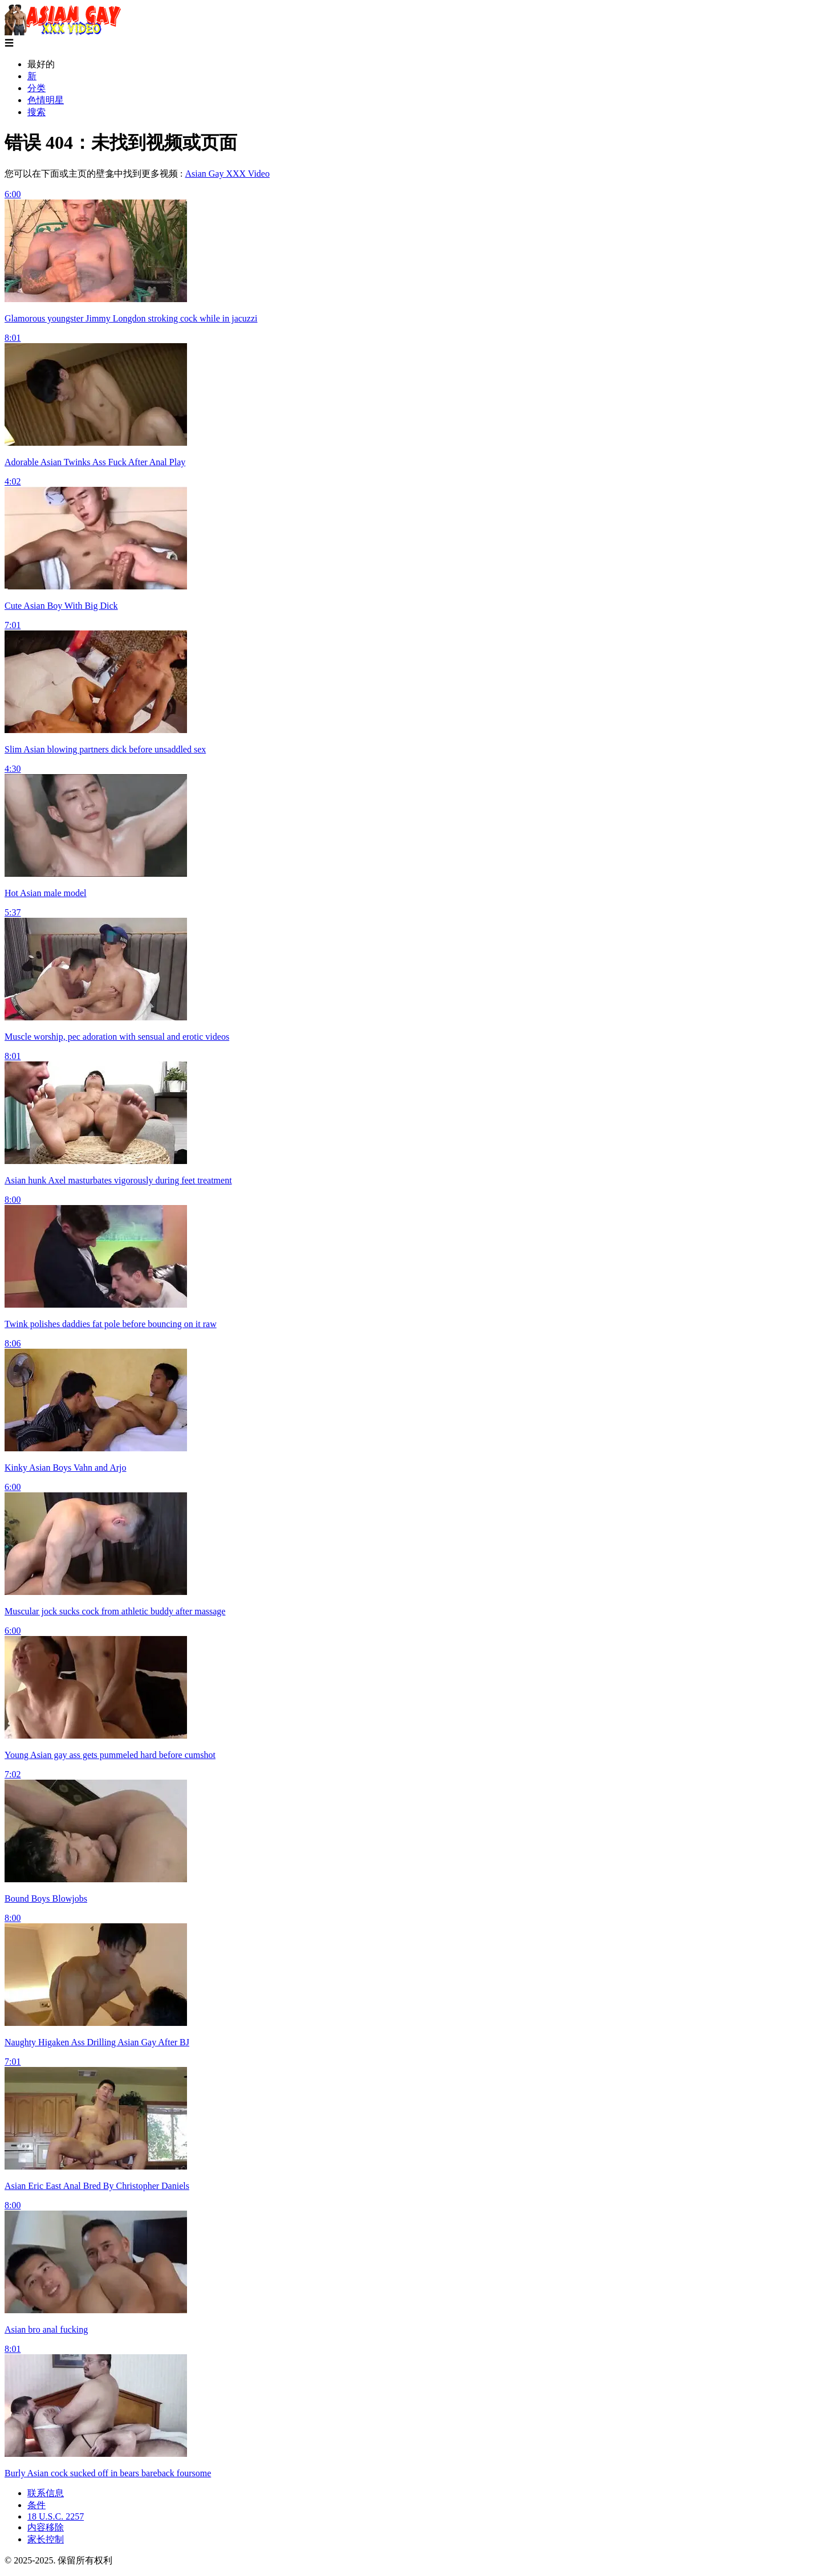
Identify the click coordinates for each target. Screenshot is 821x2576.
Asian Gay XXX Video (227, 173)
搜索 (36, 112)
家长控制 (45, 2539)
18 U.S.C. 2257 (55, 2516)
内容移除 (45, 2527)
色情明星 (45, 100)
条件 (36, 2505)
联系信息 (45, 2493)
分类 (36, 88)
